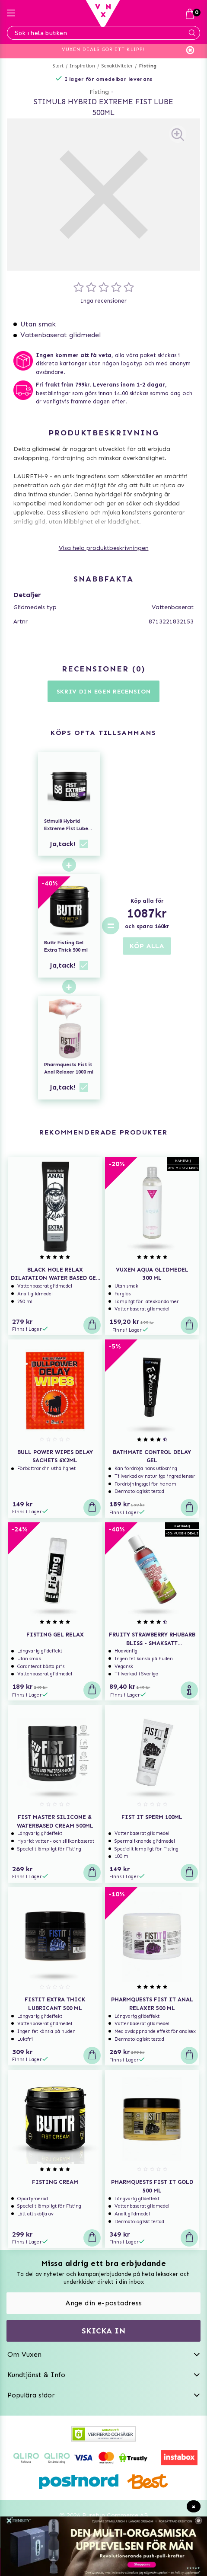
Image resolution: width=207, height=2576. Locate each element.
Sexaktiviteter (117, 66)
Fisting (147, 66)
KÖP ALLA (147, 946)
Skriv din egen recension (104, 691)
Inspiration (82, 66)
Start (58, 66)
